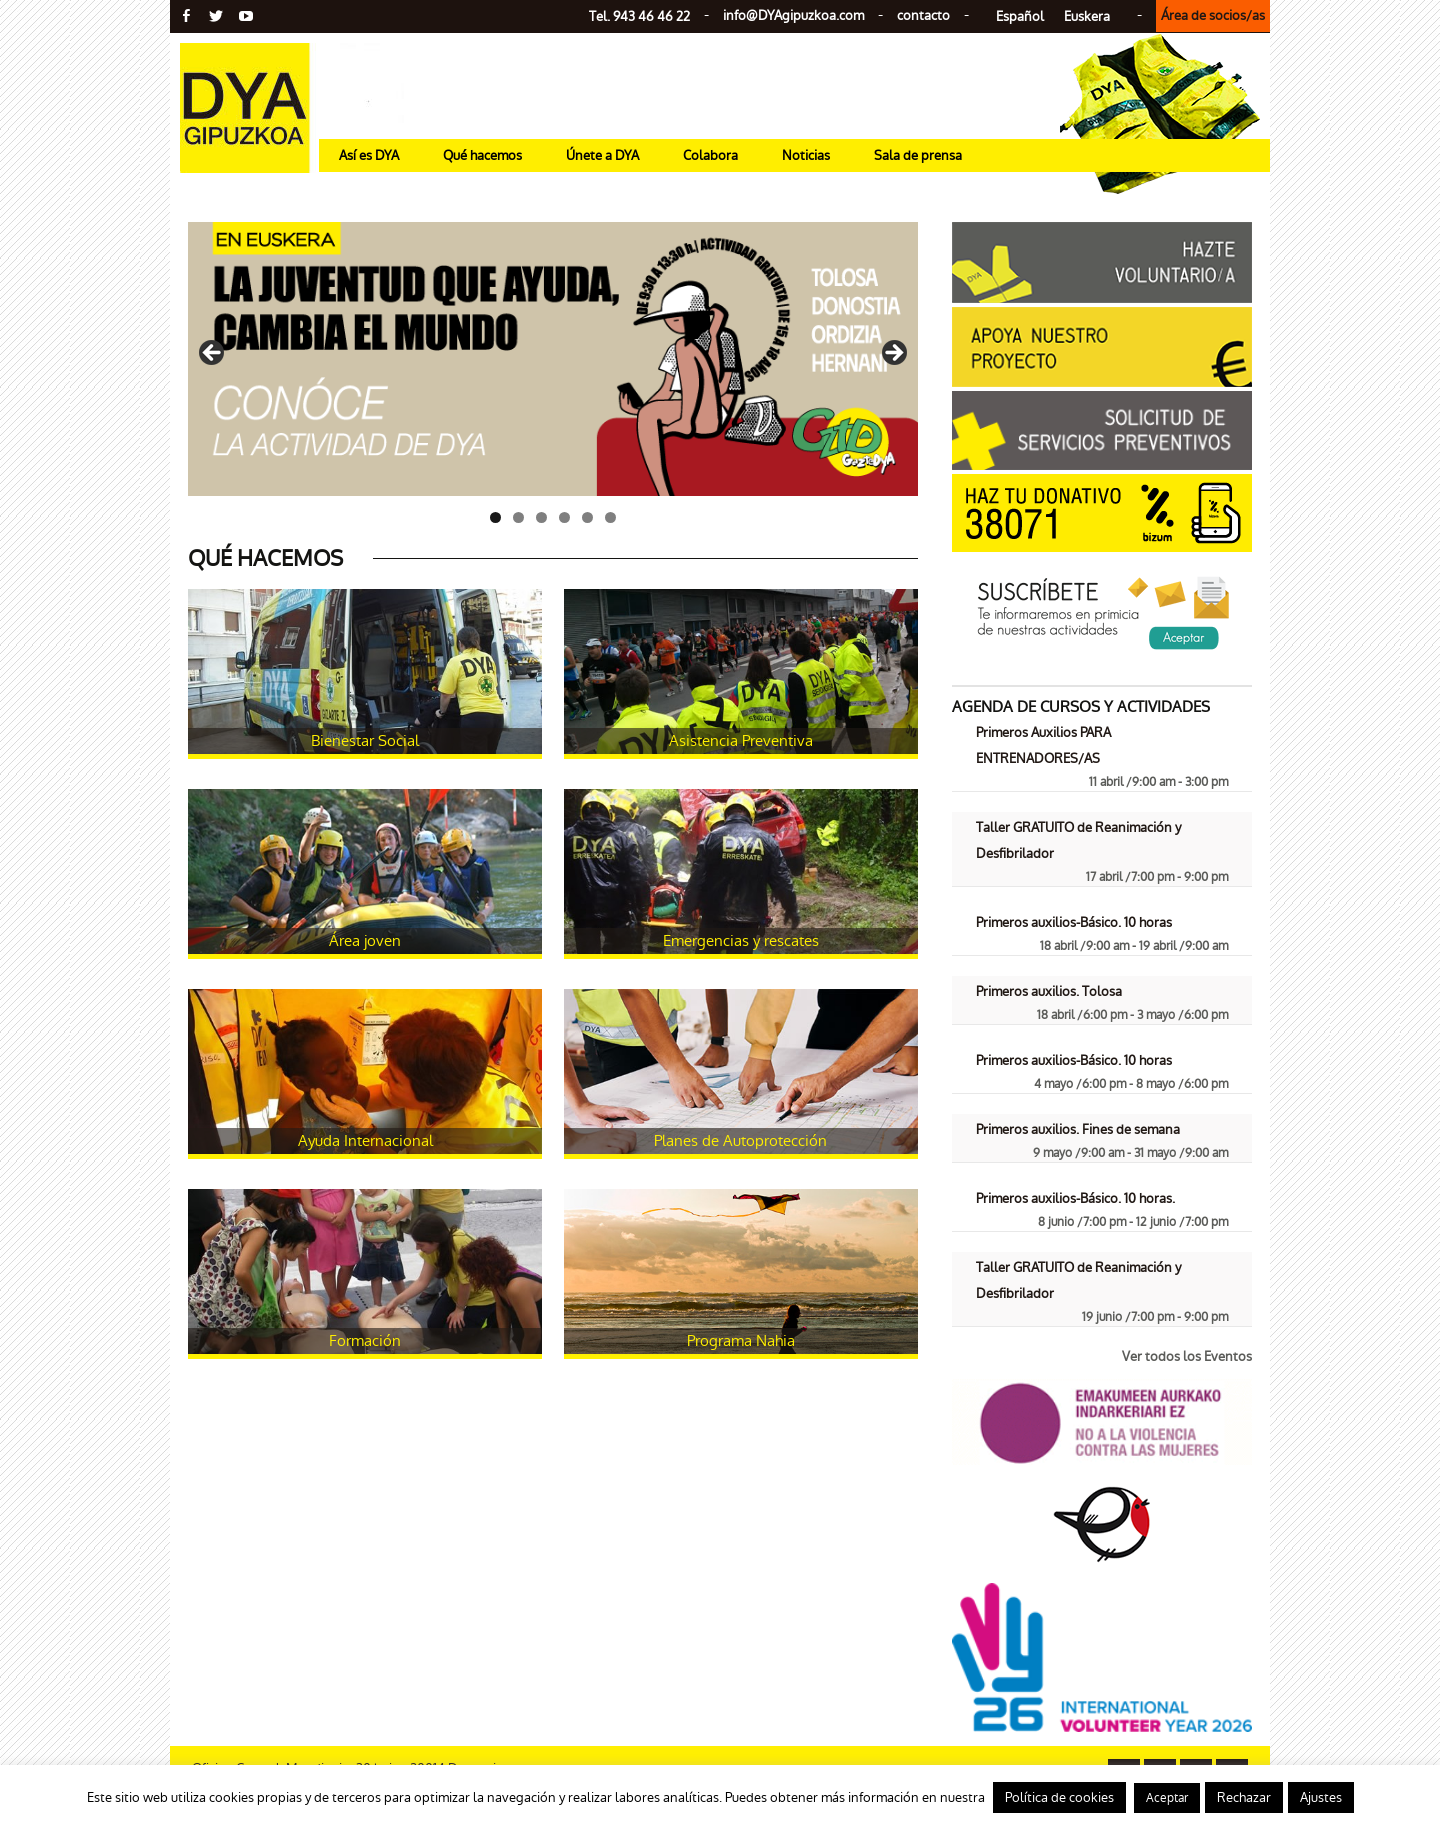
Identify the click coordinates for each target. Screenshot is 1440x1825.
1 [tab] (495, 517)
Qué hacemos (482, 155)
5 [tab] (587, 517)
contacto (923, 15)
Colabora (710, 155)
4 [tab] (564, 517)
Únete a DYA (602, 155)
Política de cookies (1059, 1797)
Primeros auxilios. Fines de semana (1078, 1129)
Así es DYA (369, 155)
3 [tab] (541, 517)
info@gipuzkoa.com (793, 15)
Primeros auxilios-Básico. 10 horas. (1075, 1198)
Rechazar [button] (1244, 1797)
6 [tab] (610, 517)
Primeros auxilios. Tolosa (1049, 991)
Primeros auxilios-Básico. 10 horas (1074, 922)
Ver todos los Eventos (1187, 1356)
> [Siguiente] (893, 354)
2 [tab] (518, 517)
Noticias (806, 155)
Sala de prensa (918, 155)
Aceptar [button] (1167, 1798)
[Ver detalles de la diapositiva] (553, 359)
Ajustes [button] (1321, 1797)
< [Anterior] (213, 354)
